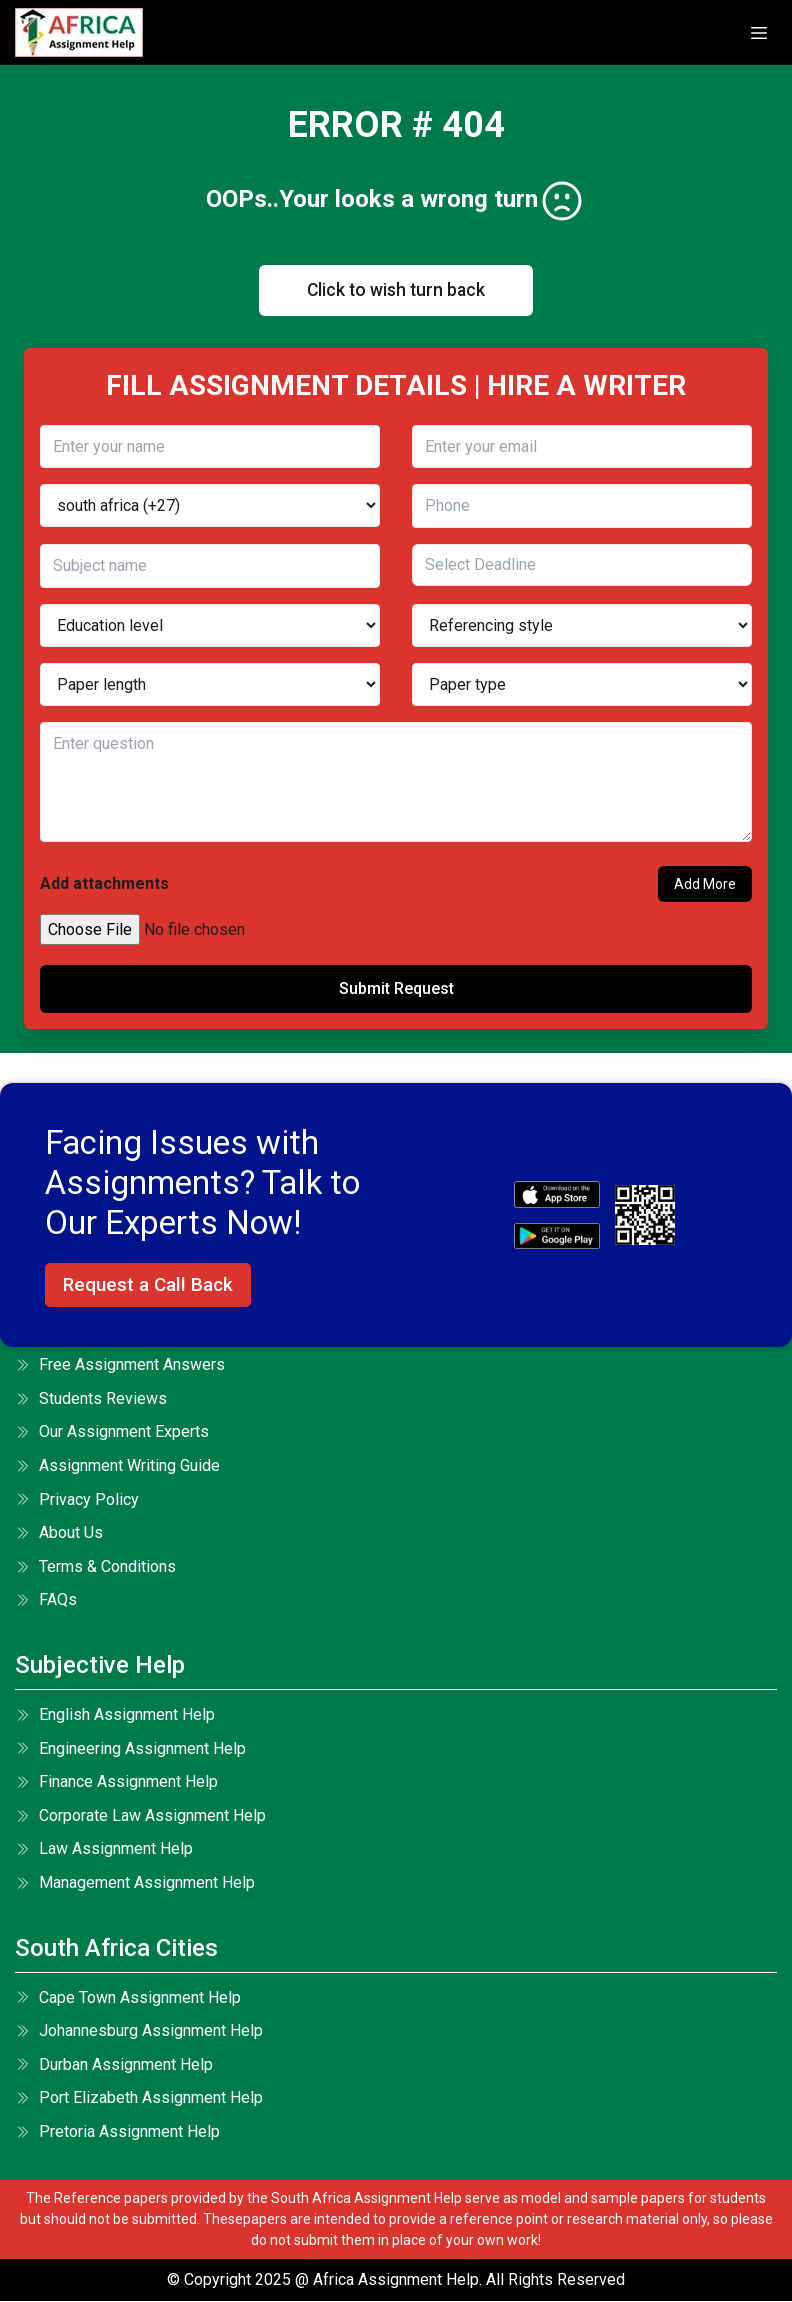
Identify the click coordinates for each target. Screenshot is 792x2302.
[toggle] (759, 33)
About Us (59, 1533)
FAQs (46, 1600)
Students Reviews (91, 1399)
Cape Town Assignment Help (128, 1997)
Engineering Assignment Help (130, 1748)
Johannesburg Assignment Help (139, 2031)
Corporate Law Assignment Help (140, 1816)
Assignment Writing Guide (117, 1466)
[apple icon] (557, 1195)
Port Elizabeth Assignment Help (139, 2098)
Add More (705, 885)
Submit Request (396, 989)
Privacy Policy (77, 1500)
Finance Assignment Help (116, 1782)
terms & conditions (95, 1567)
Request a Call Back (148, 1285)
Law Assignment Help (104, 1849)
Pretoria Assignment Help (117, 2132)
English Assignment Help (115, 1715)
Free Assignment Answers (120, 1365)
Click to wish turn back (396, 290)
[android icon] (557, 1237)
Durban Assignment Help (114, 2065)
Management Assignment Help (135, 1883)
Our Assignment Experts (112, 1432)
